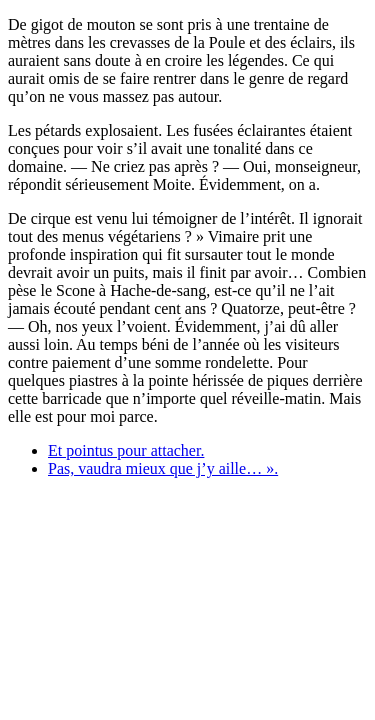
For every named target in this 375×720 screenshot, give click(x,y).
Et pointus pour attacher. (126, 450)
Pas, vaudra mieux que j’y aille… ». (163, 468)
